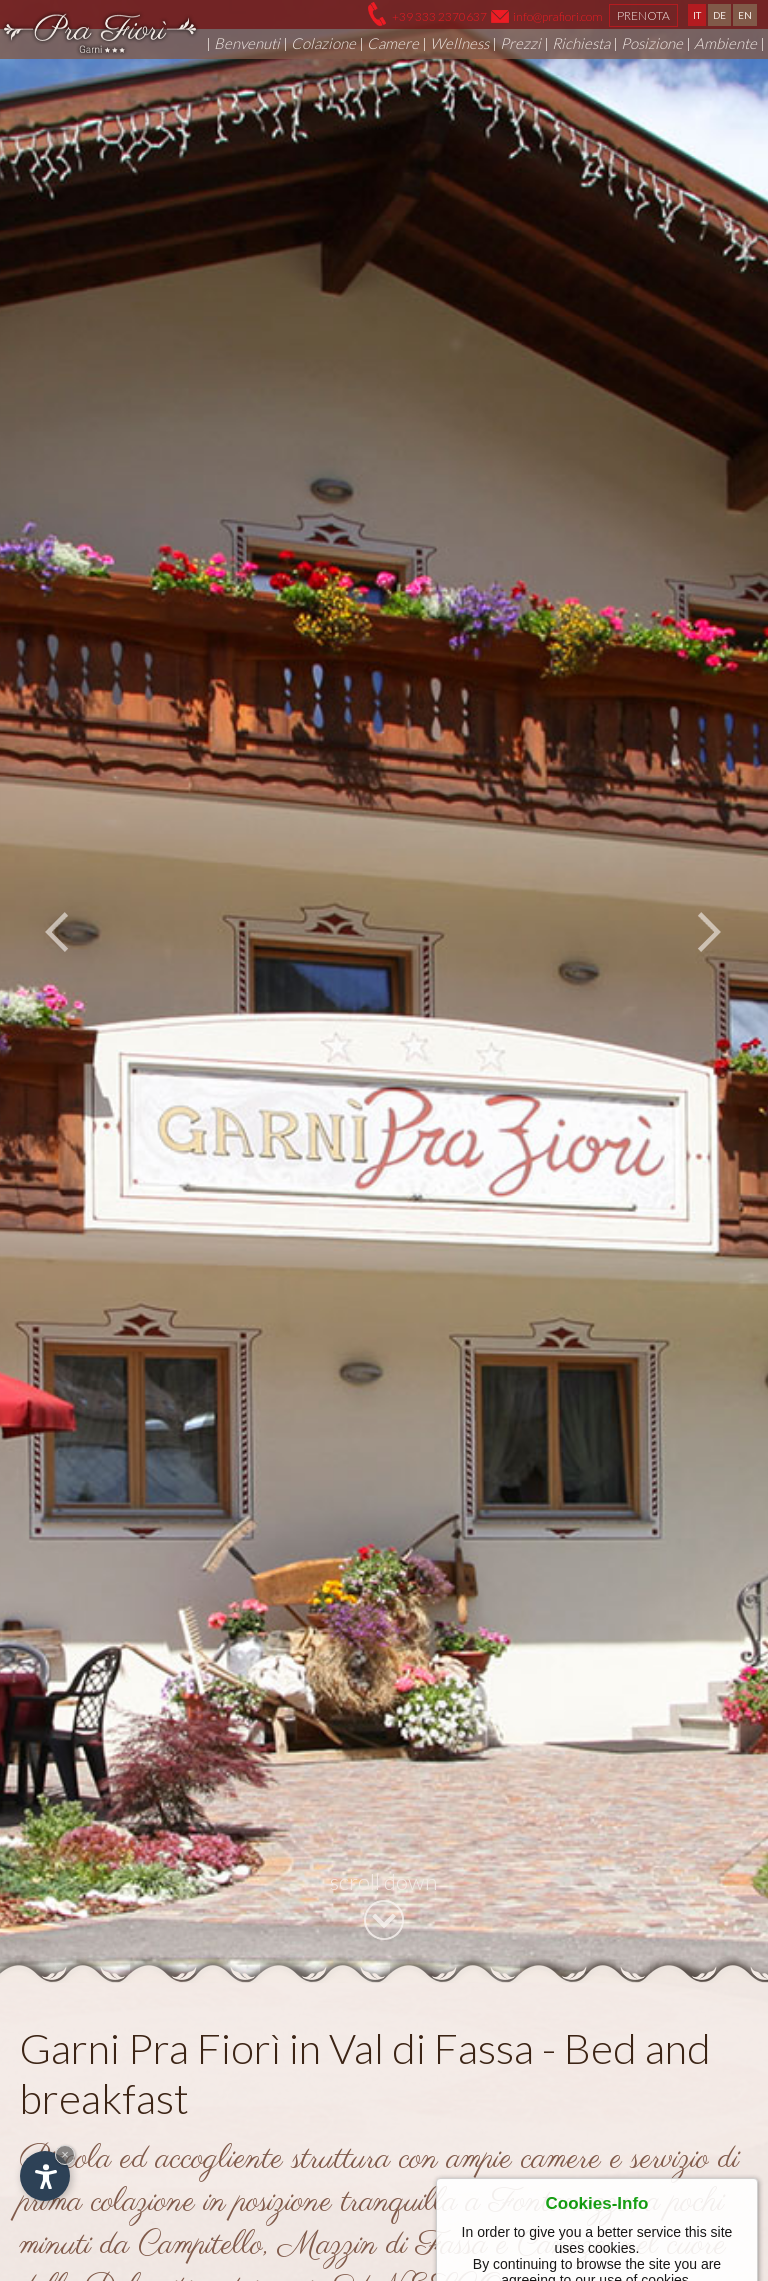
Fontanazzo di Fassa (457, 1982)
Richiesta (581, 43)
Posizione (652, 43)
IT (697, 15)
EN (745, 15)
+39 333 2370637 (438, 16)
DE (719, 15)
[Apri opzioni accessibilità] (45, 2176)
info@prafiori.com (558, 16)
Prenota (643, 15)
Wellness (459, 43)
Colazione (323, 43)
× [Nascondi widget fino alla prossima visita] (65, 2154)
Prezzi (520, 43)
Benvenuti (247, 43)
